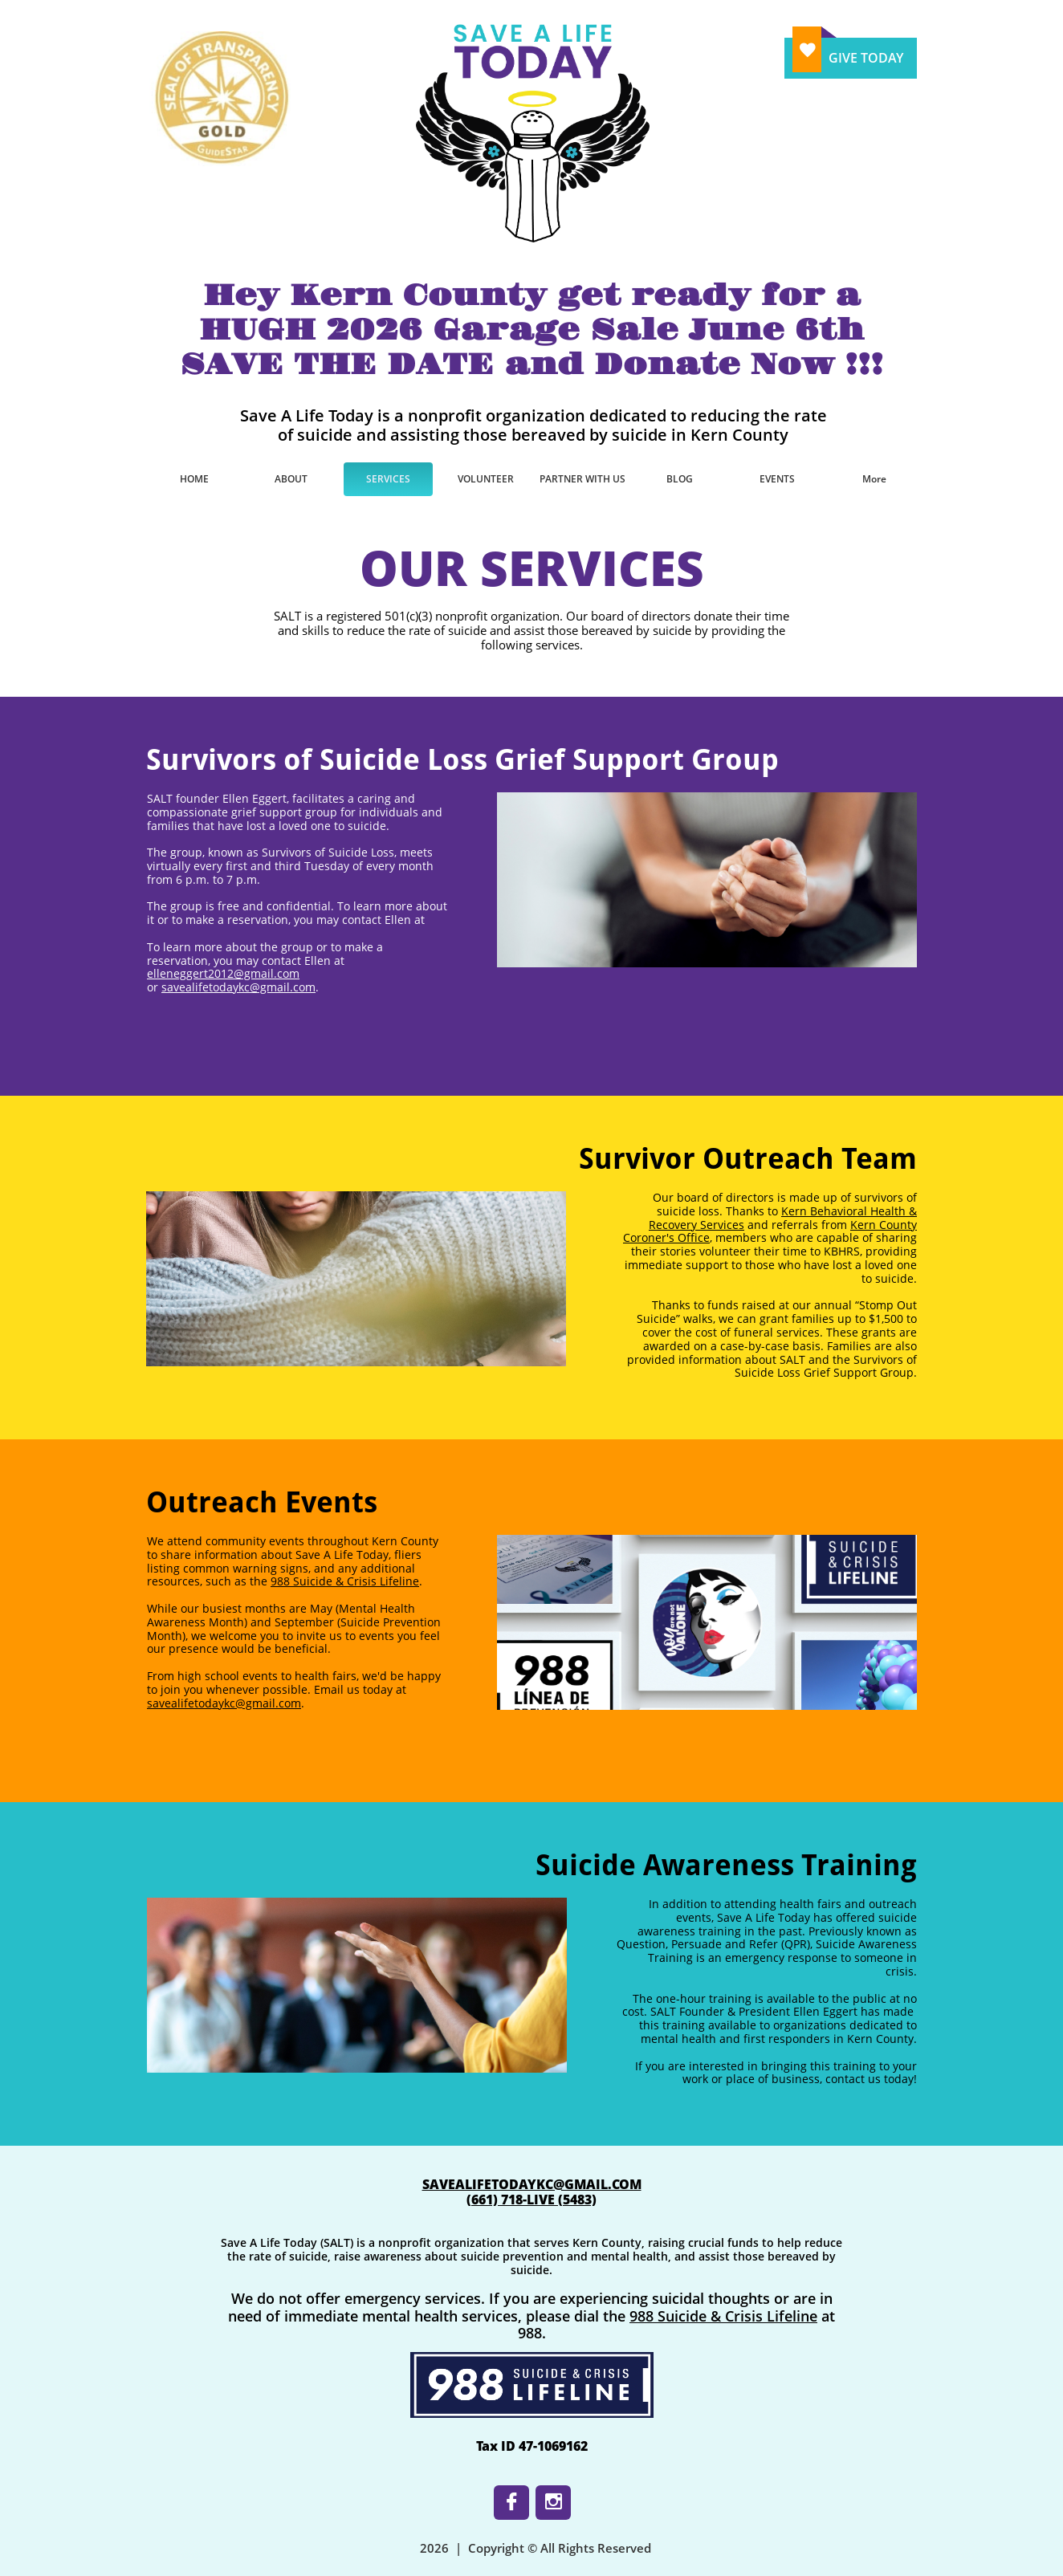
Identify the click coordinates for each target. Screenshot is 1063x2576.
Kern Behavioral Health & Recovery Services (783, 1217)
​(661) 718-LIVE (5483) (531, 2199)
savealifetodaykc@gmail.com (238, 987)
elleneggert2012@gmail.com (223, 973)
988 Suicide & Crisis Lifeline (345, 1581)
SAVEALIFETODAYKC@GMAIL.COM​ (531, 2184)
